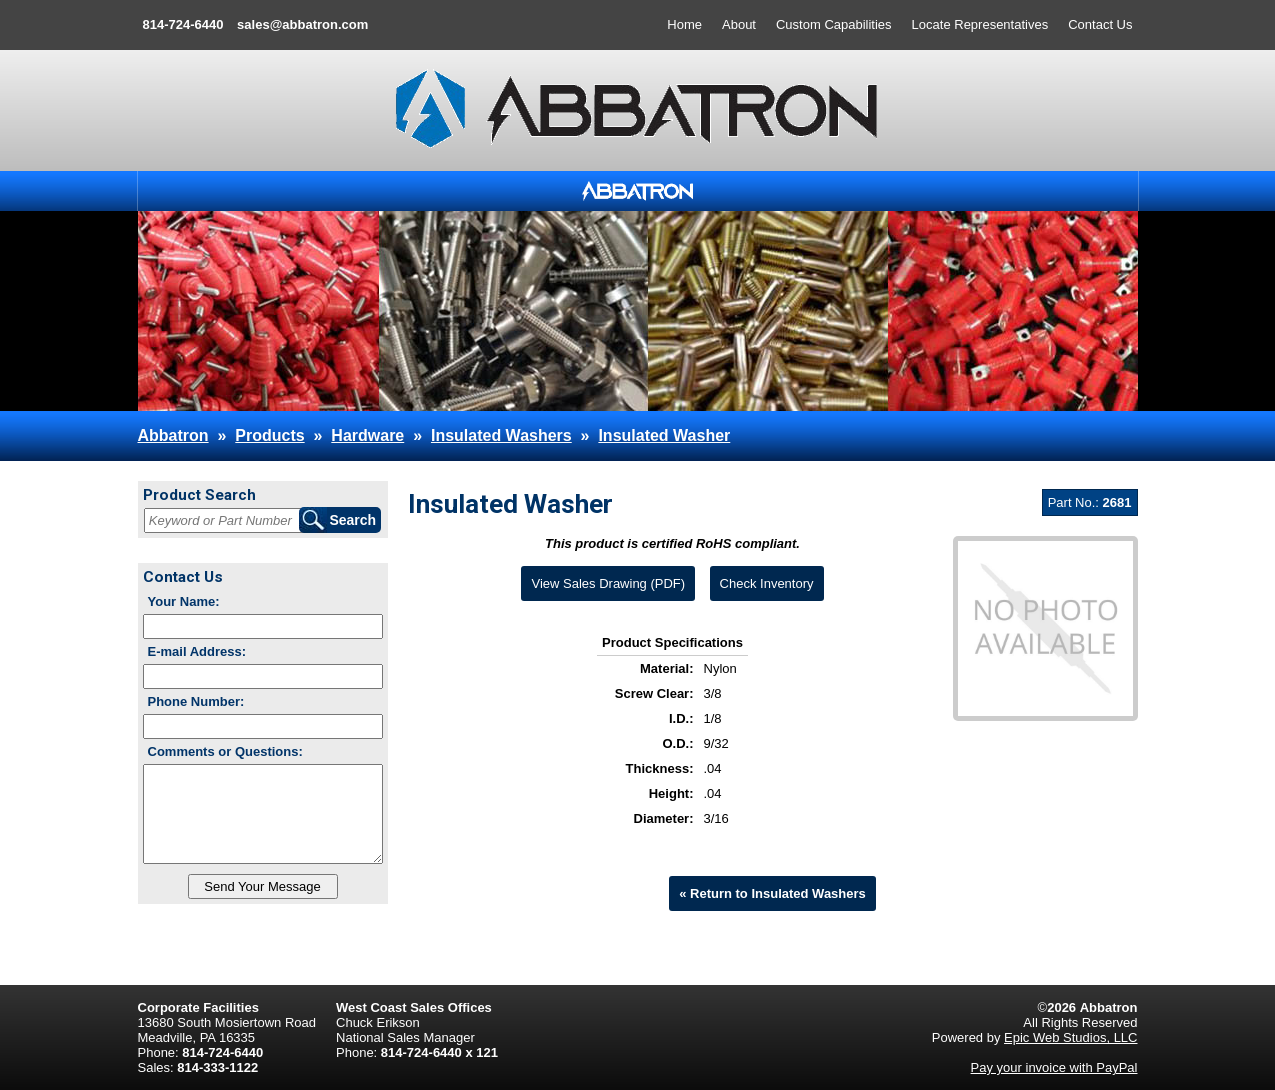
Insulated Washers (501, 435)
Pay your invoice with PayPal (1054, 1067)
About (739, 24)
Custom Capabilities (834, 24)
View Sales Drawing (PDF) (608, 583)
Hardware (367, 435)
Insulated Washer (664, 435)
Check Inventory (767, 583)
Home (684, 24)
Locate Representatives (980, 24)
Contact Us (1100, 24)
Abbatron (173, 435)
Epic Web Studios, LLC (1070, 1037)
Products (269, 435)
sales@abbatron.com (302, 24)
